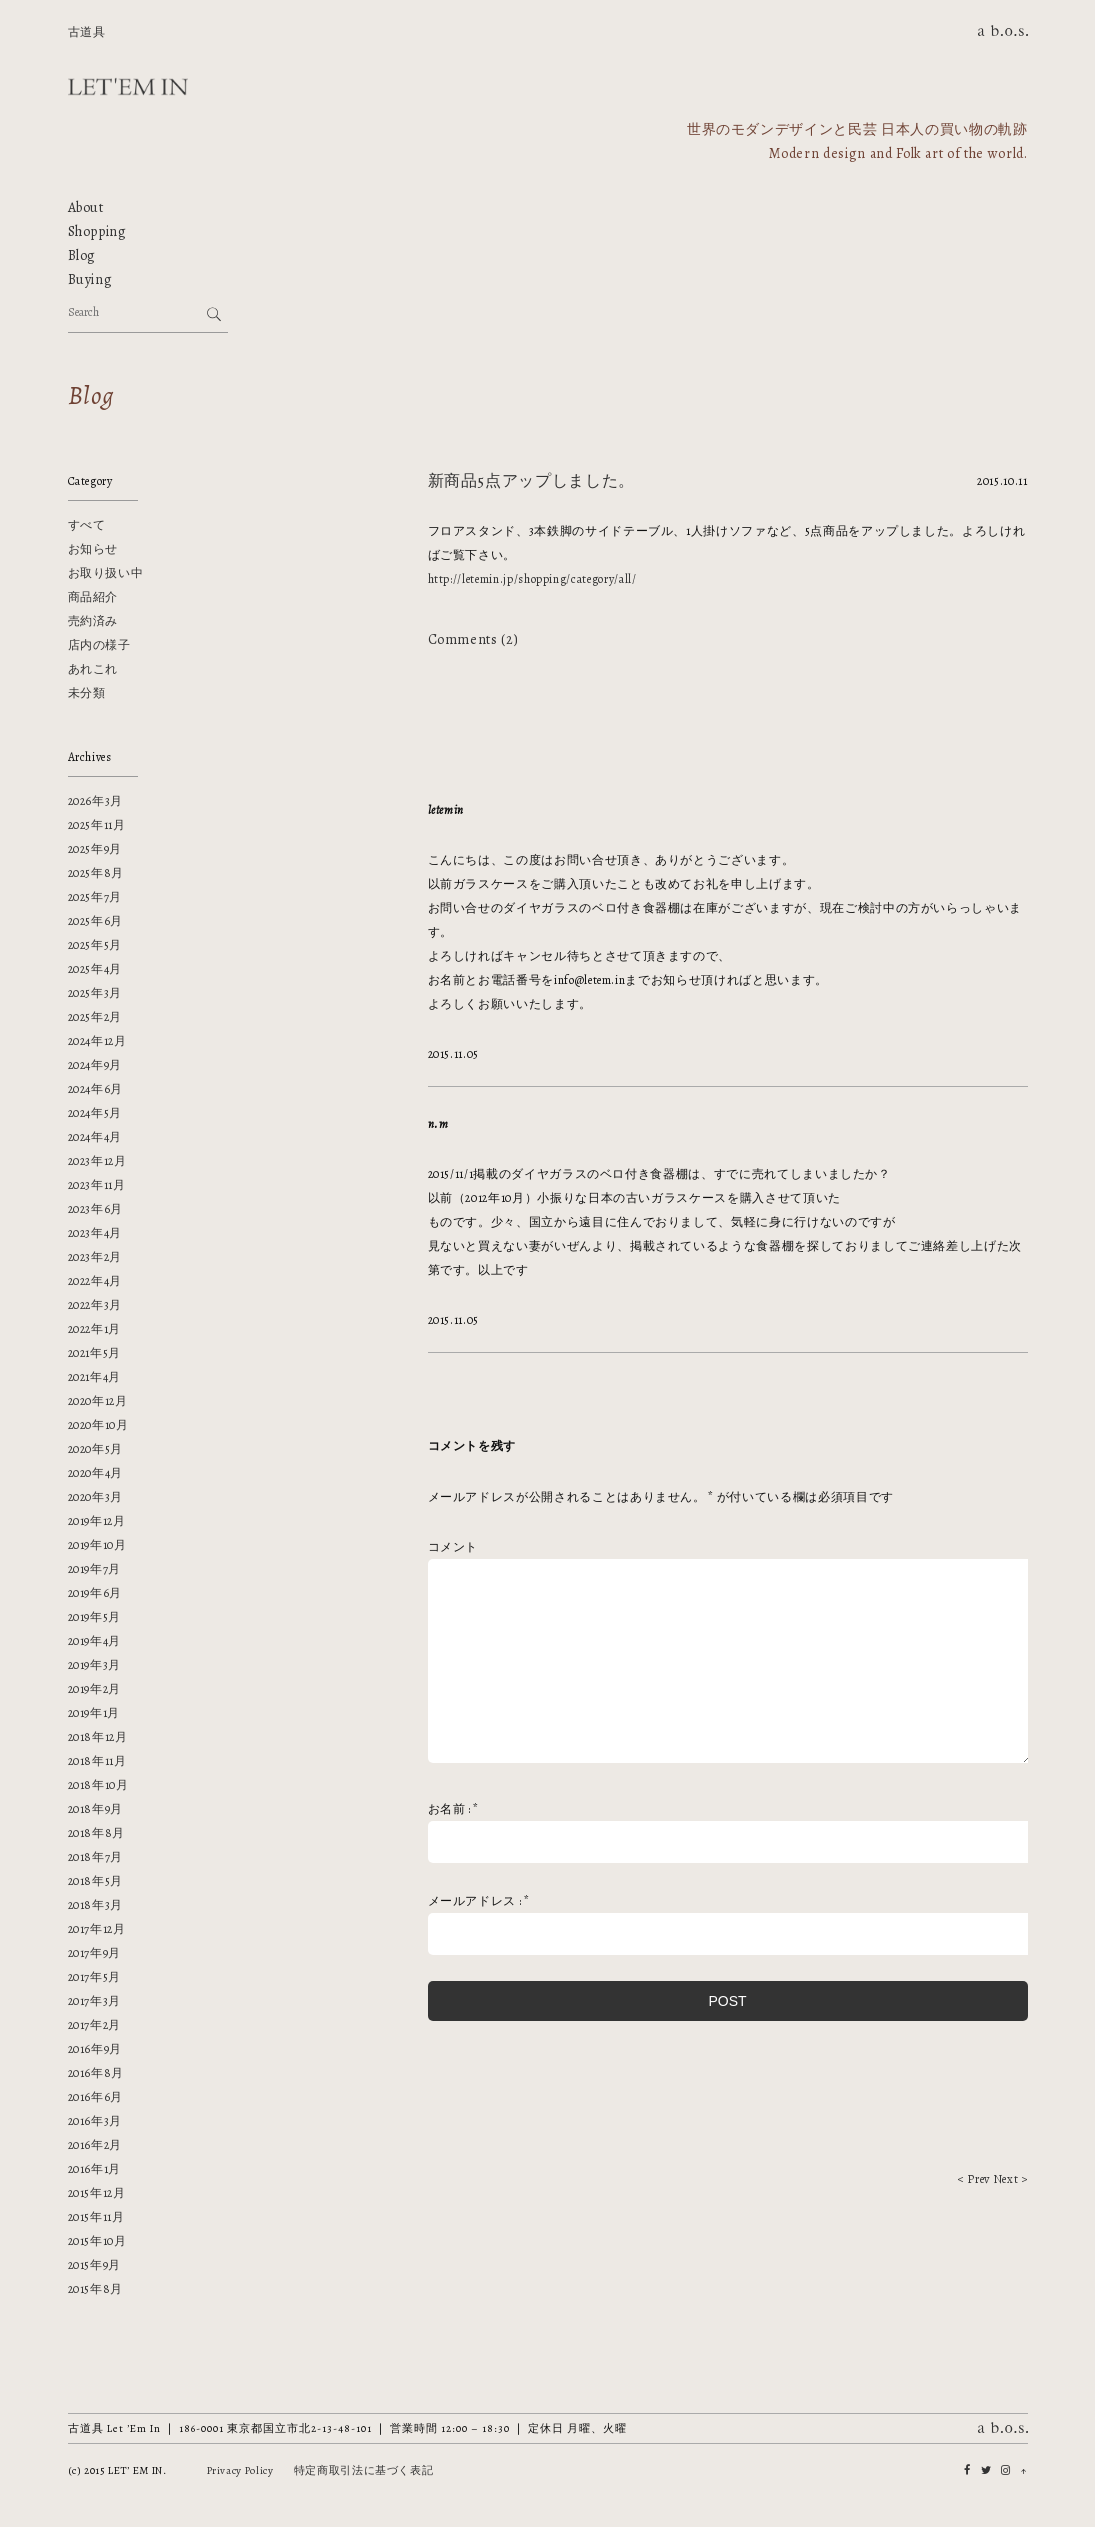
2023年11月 (97, 1185)
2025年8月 (96, 873)
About (86, 207)
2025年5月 (95, 945)
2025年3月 (95, 993)
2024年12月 (97, 1041)
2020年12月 (98, 1401)
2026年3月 (96, 801)
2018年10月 (98, 1785)
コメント (453, 1547)
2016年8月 (96, 2073)
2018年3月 (96, 1905)
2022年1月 (95, 1329)
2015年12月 (97, 2193)
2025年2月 (95, 1017)
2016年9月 (95, 2049)
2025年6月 (96, 921)
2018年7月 (96, 1857)
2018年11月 (97, 1761)
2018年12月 (98, 1737)
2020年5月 (96, 1449)
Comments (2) (473, 639)
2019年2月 (95, 1689)
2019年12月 (97, 1521)
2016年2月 (95, 2145)
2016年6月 (96, 2097)
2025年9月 (95, 849)
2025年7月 (95, 897)
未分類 (87, 693)
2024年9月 (95, 1065)
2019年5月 (95, 1617)
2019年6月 (95, 1593)
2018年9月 (96, 1809)
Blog (82, 255)
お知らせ (93, 549)
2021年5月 (95, 1353)
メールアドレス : (479, 1901)
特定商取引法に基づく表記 (364, 2470)
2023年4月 (95, 1233)
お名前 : (454, 1809)
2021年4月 (95, 1377)
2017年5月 (95, 1977)
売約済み (93, 621)
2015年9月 (95, 2265)
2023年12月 (97, 1161)
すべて (87, 525)
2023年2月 (95, 1257)
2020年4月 (96, 1473)
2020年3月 (96, 1497)
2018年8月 (97, 1833)
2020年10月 (98, 1425)
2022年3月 (95, 1305)
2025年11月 (97, 825)
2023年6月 (96, 1209)
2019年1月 (94, 1713)
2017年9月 (95, 1953)
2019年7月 (95, 1569)
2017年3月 (95, 2001)
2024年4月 (95, 1137)
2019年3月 (95, 1665)
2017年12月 (97, 1929)
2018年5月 (96, 1881)
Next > (1010, 2179)
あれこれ (93, 669)
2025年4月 (95, 969)
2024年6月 (96, 1089)
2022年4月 (95, 1281)
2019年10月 (97, 1545)
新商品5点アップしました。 (531, 481)
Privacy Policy (240, 2470)
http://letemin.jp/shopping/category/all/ (532, 579)
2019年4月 (95, 1641)
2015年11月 (96, 2217)
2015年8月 (96, 2289)
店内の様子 (99, 645)
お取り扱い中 (106, 573)
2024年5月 (95, 1113)
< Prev (974, 2179)
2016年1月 (95, 2169)
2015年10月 (97, 2241)
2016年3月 (95, 2121)
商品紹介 (93, 597)
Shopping (97, 231)
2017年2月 (95, 2025)
